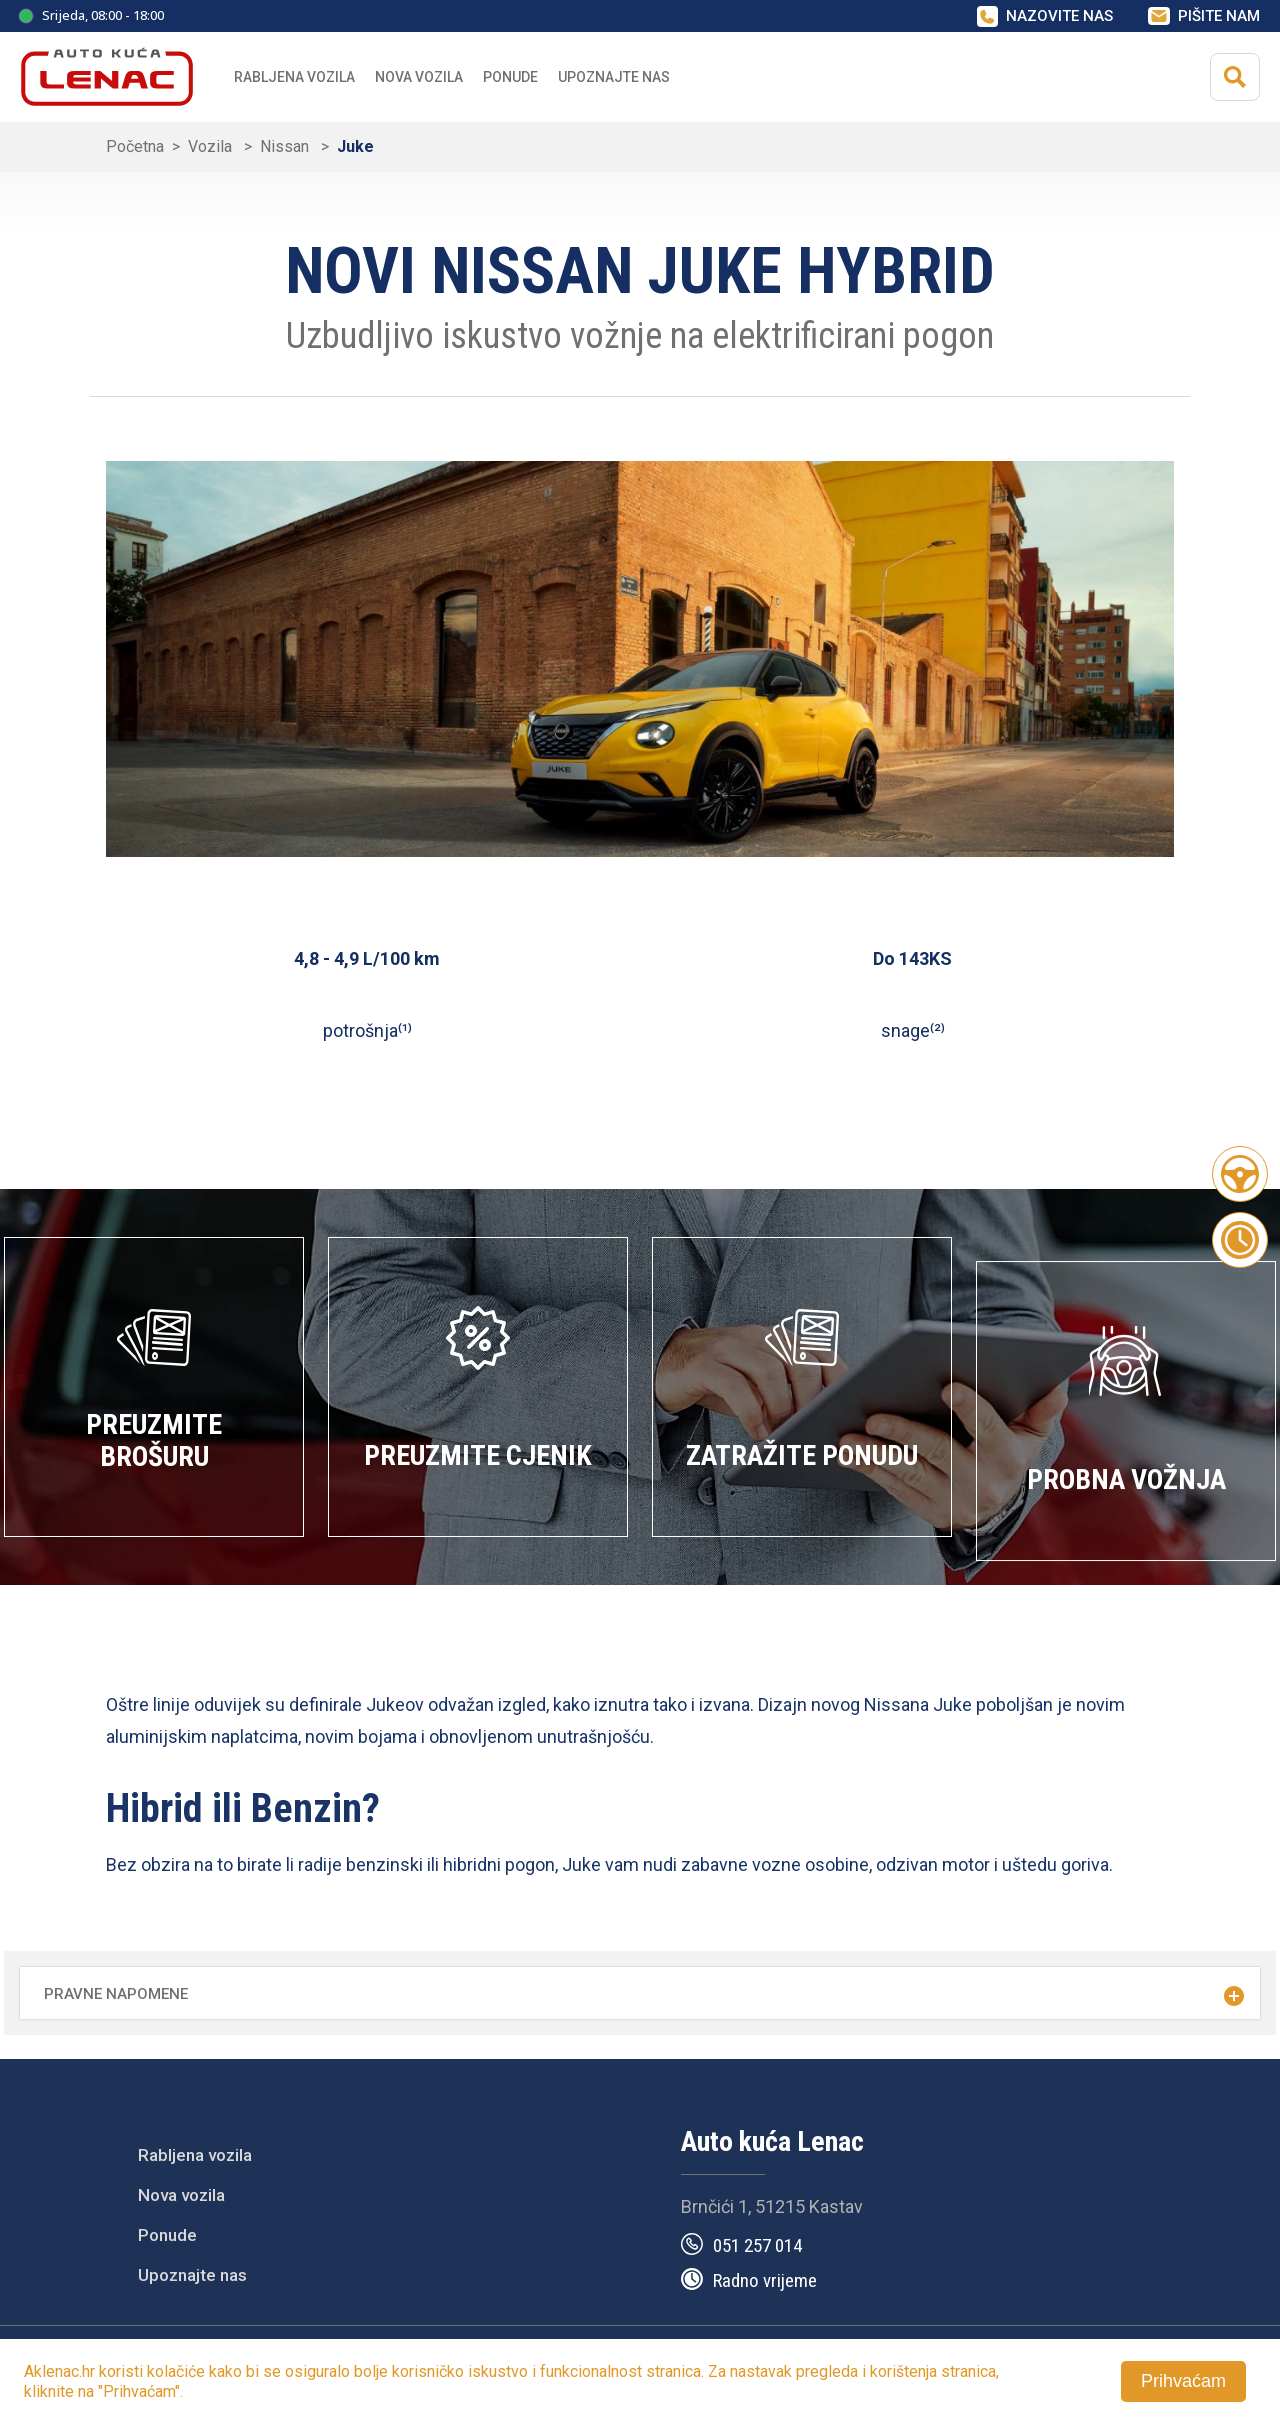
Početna (135, 146)
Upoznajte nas (192, 2275)
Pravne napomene (116, 1994)
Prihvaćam (1183, 2381)
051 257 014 (757, 2245)
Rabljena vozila (294, 77)
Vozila (212, 146)
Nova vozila (419, 77)
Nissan (286, 146)
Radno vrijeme (765, 2280)
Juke (355, 146)
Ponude (167, 2235)
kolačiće (176, 2371)
